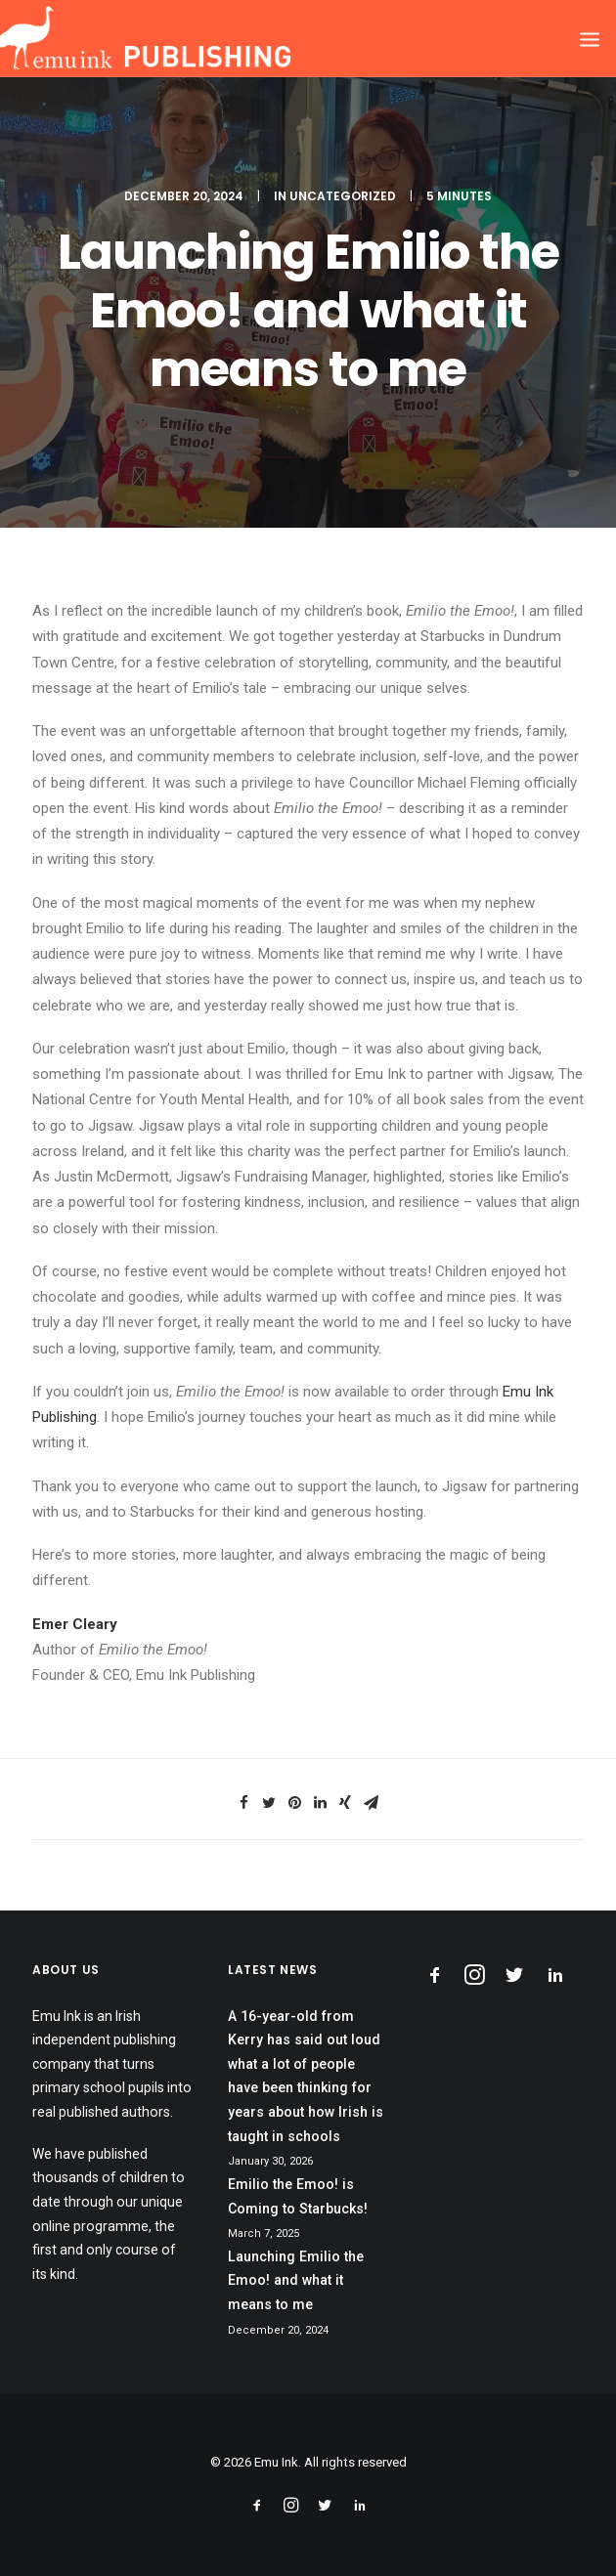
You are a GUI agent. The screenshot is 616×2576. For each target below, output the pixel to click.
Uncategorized (342, 196)
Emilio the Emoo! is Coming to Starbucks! (298, 2196)
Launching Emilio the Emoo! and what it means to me (296, 2280)
